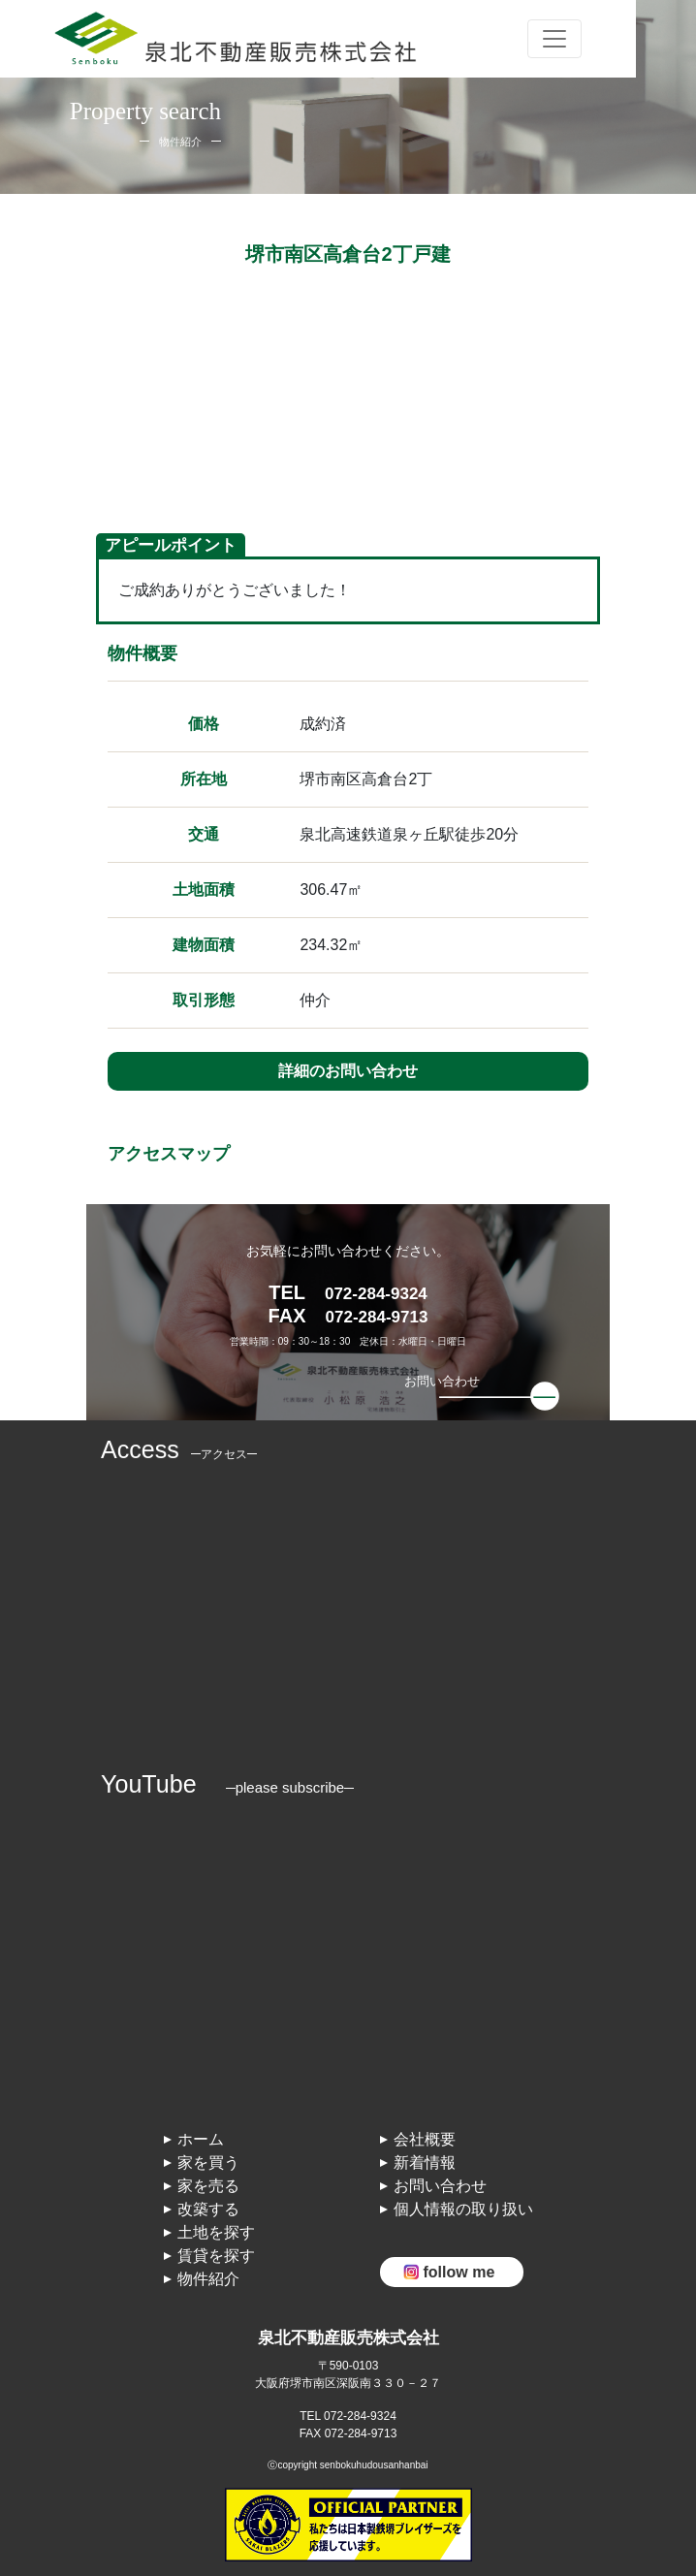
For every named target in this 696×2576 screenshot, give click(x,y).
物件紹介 (208, 2279)
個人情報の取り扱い (463, 2209)
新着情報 (425, 2162)
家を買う (208, 2162)
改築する (208, 2209)
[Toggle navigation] (554, 38)
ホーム (200, 2139)
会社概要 (425, 2139)
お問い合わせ (440, 2186)
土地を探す (216, 2232)
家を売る (208, 2186)
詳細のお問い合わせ (348, 1071)
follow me (459, 2272)
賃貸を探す (216, 2255)
